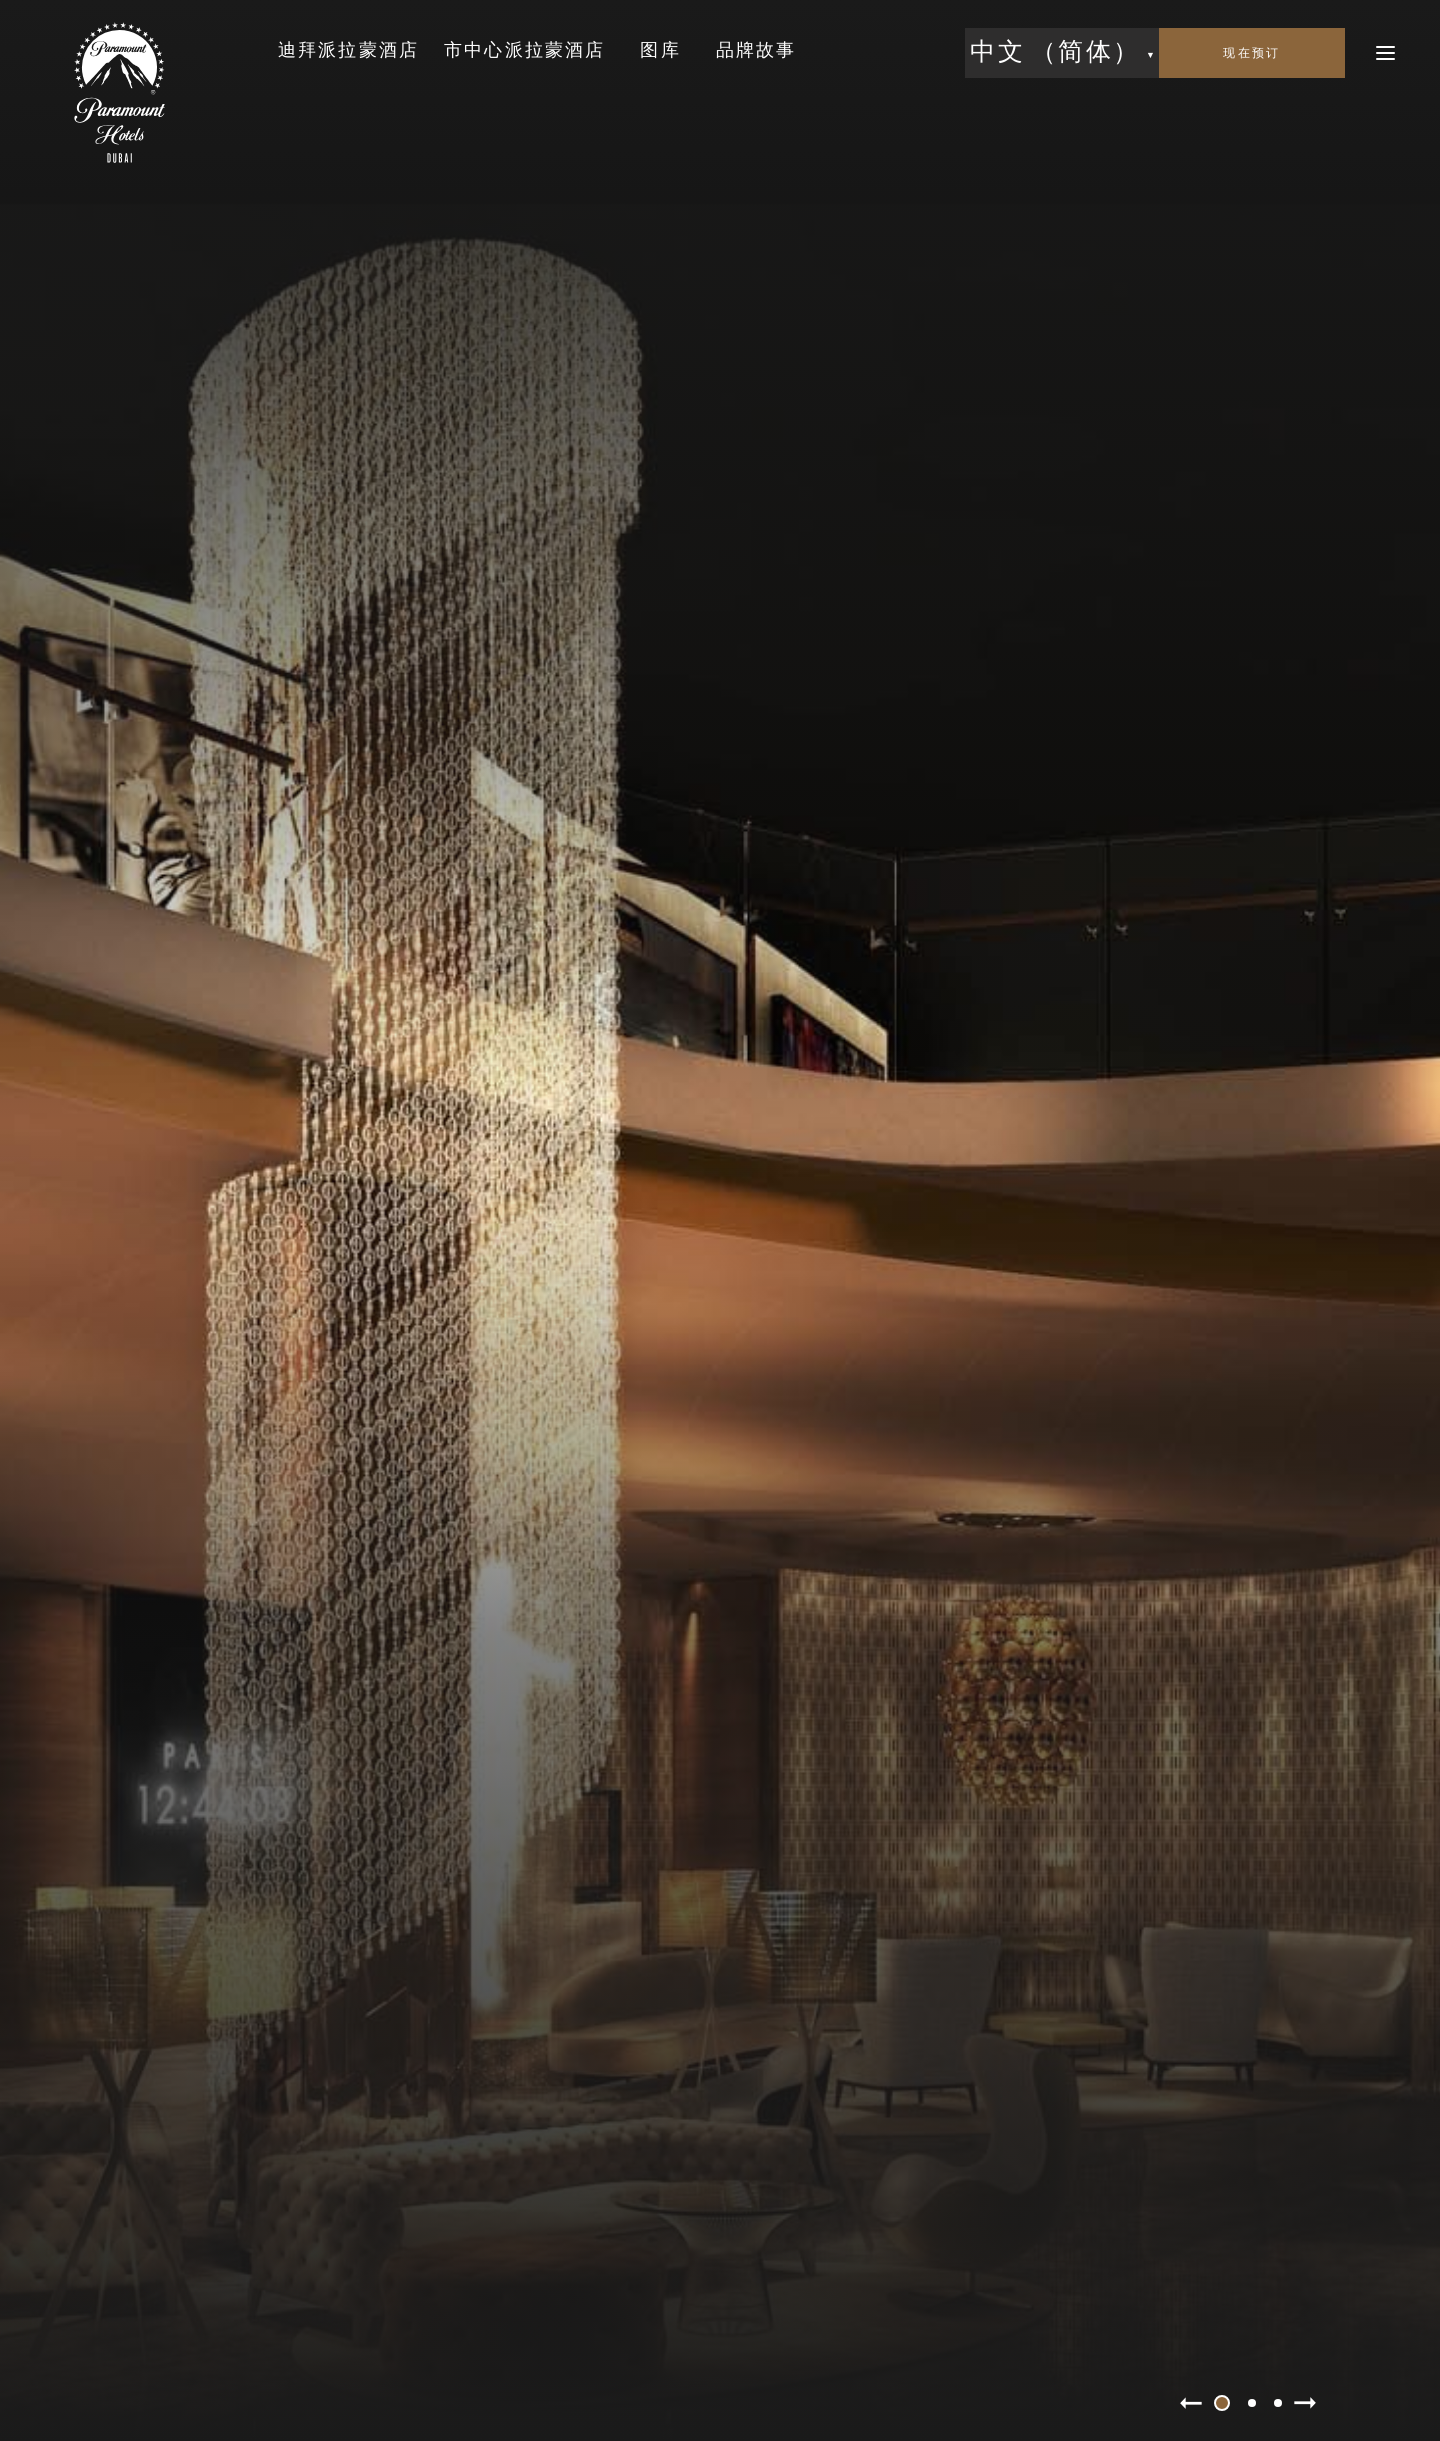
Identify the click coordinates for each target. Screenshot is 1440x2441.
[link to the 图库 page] (660, 51)
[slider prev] (1191, 2403)
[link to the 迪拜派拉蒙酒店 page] (348, 51)
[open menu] (1385, 53)
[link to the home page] (119, 92)
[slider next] (1305, 2403)
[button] (1062, 53)
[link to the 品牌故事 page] (756, 51)
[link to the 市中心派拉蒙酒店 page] (524, 51)
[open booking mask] (1252, 53)
